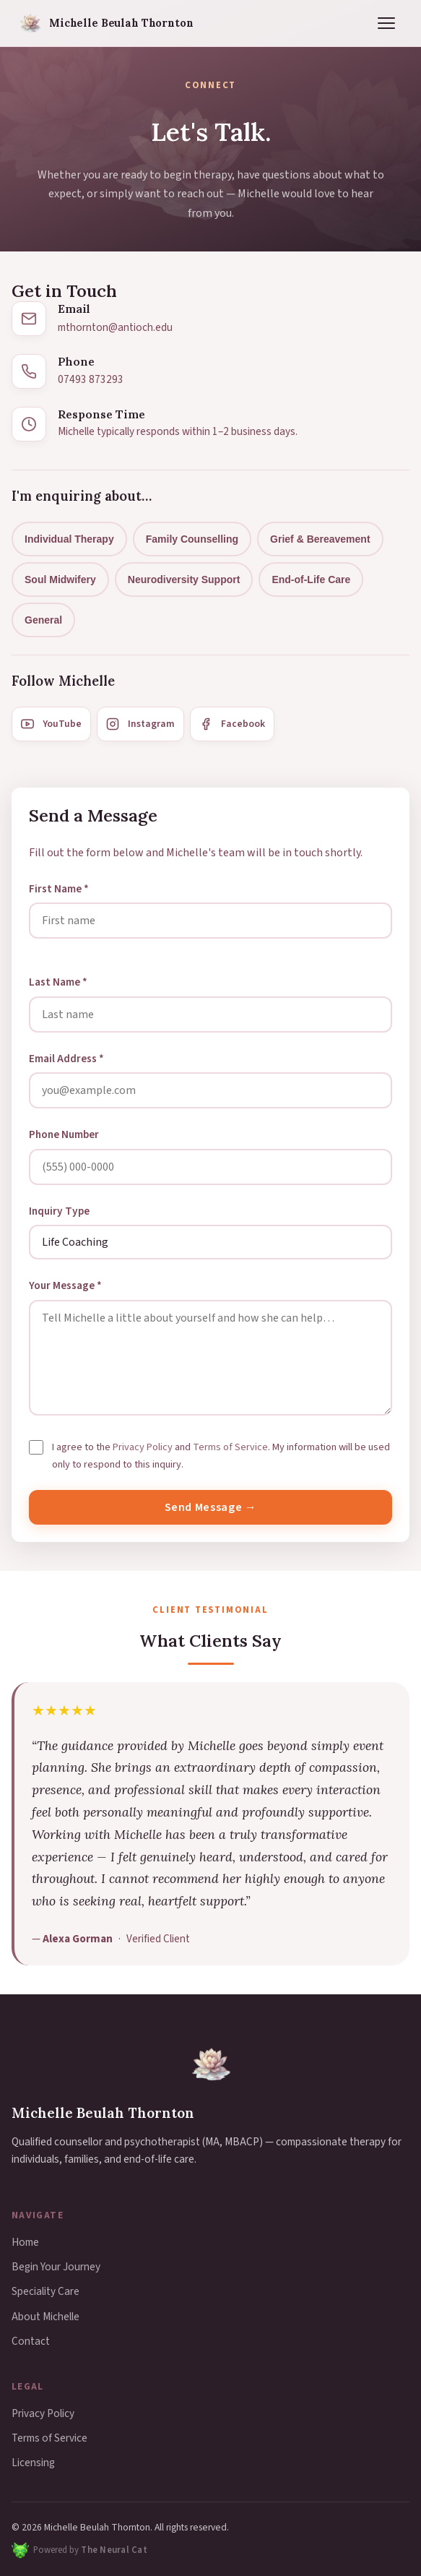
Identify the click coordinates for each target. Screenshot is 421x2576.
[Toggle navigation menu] (386, 23)
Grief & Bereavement (320, 539)
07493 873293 (90, 379)
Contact (31, 2341)
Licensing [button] (33, 2463)
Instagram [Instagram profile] (140, 724)
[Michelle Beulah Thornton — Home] (105, 23)
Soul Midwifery (60, 579)
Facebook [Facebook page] (232, 724)
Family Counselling (192, 539)
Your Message (65, 1285)
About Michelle (45, 2317)
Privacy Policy (143, 1447)
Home (25, 2242)
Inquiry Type (59, 1211)
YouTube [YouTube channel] (51, 724)
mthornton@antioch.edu (115, 327)
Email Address (66, 1059)
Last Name (58, 982)
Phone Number (64, 1134)
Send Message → (211, 1507)
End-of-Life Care (311, 579)
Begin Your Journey (56, 2267)
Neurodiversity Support (184, 579)
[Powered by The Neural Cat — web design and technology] (79, 2550)
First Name (59, 889)
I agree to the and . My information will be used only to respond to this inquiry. (221, 1455)
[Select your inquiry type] (210, 1242)
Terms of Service (230, 1447)
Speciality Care (45, 2291)
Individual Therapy (69, 539)
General (43, 620)
